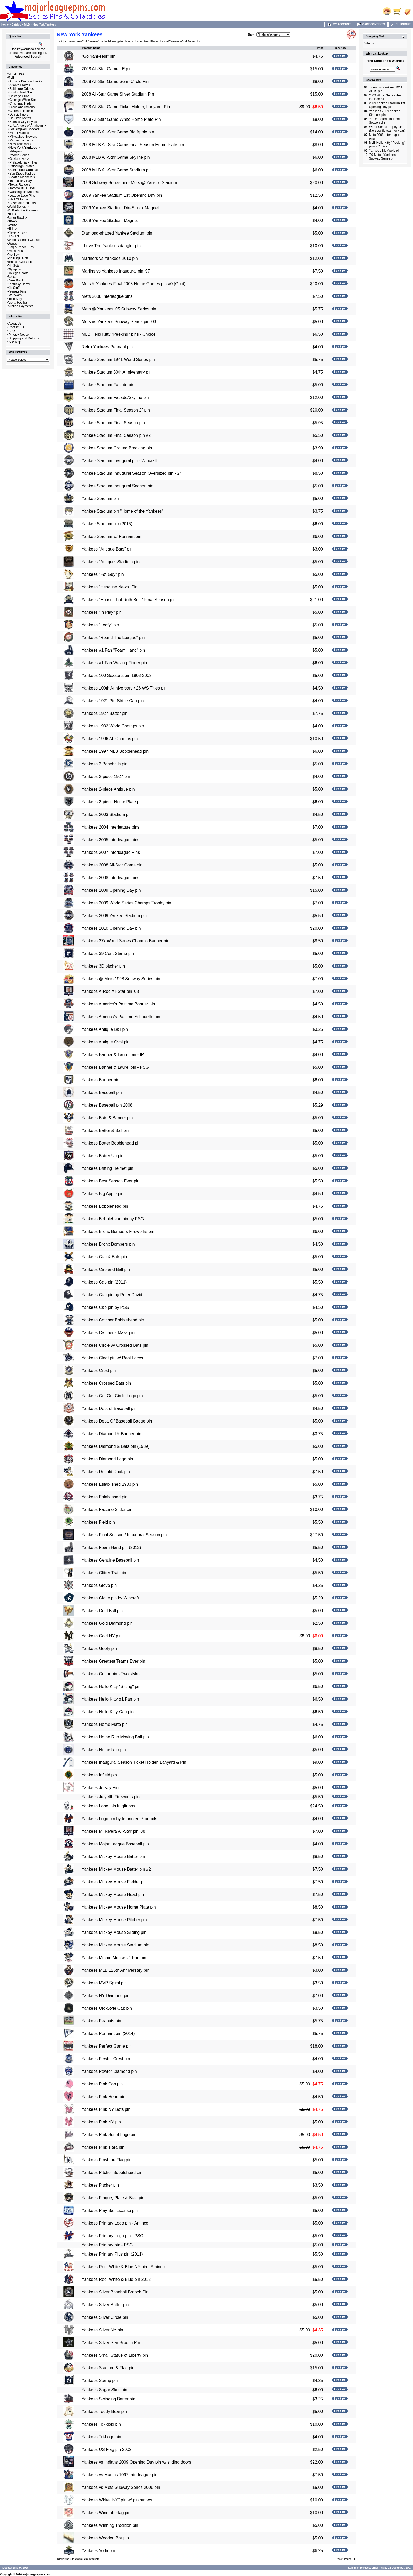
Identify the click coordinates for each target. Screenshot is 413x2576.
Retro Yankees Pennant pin (107, 347)
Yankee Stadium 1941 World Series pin (118, 359)
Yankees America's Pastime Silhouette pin (121, 1016)
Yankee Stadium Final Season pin (113, 422)
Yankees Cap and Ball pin (106, 1269)
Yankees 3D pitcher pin (103, 966)
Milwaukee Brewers (23, 136)
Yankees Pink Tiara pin (103, 2147)
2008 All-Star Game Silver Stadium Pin (118, 94)
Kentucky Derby (19, 284)
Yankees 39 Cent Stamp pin (108, 953)
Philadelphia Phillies (23, 162)
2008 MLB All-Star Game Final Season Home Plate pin (133, 144)
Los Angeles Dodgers (24, 129)
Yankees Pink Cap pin (102, 2084)
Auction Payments (20, 306)
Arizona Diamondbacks (25, 81)
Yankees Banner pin (100, 1080)
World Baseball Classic (24, 240)
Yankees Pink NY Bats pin (106, 2109)
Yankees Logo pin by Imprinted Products (119, 1818)
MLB (27, 24)
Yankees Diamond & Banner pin (111, 1433)
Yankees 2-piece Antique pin (108, 789)
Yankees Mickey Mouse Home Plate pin (119, 1907)
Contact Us (16, 327)
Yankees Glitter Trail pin (104, 1573)
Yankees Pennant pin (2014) (108, 2033)
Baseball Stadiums (22, 203)
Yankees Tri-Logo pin (101, 2437)
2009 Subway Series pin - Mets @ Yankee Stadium (129, 182)
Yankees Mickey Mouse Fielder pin (114, 1882)
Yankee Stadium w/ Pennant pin (111, 536)
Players (16, 151)
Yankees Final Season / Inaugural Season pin (124, 1535)
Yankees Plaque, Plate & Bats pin (113, 2198)
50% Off (13, 236)
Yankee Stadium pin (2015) (107, 524)
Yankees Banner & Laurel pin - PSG (115, 1067)
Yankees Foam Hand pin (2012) (111, 1547)
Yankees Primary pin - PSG (107, 2245)
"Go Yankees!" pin (98, 56)
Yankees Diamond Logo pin (107, 1459)
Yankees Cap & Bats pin (104, 1257)
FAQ (12, 331)
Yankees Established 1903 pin (110, 1484)
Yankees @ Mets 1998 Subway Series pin (121, 979)
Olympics (14, 269)
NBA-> (12, 221)
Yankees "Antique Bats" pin (107, 549)
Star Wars (15, 295)
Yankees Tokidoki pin (101, 2424)
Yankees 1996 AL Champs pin (110, 738)
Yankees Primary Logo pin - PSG (112, 2235)
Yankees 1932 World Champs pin (113, 726)
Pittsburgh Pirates (22, 166)
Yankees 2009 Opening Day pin (111, 890)
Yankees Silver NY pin (102, 2330)
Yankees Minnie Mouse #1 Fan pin (114, 1957)
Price (320, 48)
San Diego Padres (22, 173)
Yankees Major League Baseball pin (115, 1844)
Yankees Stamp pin (100, 2380)
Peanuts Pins (17, 291)
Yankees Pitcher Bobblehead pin (112, 2172)
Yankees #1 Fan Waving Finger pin (114, 663)
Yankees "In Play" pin (102, 612)
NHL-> (12, 229)
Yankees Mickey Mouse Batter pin (113, 1856)
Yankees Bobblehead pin (105, 1206)
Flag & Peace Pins (21, 247)
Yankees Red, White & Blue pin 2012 (116, 2279)
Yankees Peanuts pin (101, 2021)
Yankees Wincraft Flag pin (106, 2512)
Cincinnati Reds (20, 103)
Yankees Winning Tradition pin (110, 2525)
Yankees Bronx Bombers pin (108, 1244)
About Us (14, 323)
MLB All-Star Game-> (23, 210)
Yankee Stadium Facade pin (108, 385)
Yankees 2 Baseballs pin (104, 764)
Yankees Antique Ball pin (105, 1029)
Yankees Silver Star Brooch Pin (111, 2342)
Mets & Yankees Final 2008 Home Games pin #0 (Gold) (133, 283)
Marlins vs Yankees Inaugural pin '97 (116, 271)
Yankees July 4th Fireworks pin (111, 1797)
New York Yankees (44, 24)
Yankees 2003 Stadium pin (107, 814)
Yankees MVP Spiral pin (104, 1983)
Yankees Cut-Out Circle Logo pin (112, 1396)
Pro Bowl (14, 254)
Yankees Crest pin (99, 1370)
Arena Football (18, 302)
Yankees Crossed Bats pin (106, 1383)
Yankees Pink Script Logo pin (109, 2134)
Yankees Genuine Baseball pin (110, 1560)
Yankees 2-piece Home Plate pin (112, 802)
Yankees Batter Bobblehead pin (111, 1143)
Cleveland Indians (22, 107)
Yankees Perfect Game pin (107, 2046)
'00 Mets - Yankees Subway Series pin (382, 156)
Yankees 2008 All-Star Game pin (112, 865)
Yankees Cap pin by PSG (105, 1307)
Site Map (15, 342)
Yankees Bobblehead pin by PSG (113, 1219)
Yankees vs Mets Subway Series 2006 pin (121, 2487)
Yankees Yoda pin (98, 2550)
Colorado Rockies (22, 111)
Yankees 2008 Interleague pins (110, 877)
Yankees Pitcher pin (100, 2185)
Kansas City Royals (23, 122)
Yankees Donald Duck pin (106, 1471)
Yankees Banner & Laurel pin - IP (113, 1054)
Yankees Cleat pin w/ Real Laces (112, 1358)
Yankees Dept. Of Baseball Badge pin (117, 1421)
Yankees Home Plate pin (105, 1724)
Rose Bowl (15, 280)
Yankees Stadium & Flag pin (108, 2368)
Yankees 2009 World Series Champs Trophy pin (126, 903)
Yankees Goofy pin (99, 1648)
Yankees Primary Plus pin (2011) (112, 2254)
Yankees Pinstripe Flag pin (106, 2160)
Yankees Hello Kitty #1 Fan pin (110, 1699)
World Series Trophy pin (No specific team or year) (387, 128)
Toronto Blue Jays (22, 188)
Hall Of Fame (18, 199)
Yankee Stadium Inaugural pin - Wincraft (119, 460)
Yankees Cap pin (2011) (104, 1282)
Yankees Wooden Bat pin (105, 2538)
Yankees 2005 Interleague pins (110, 840)
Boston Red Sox (20, 92)
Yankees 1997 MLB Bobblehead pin (115, 751)
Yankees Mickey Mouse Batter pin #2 (116, 1869)
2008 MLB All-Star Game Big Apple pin (118, 132)
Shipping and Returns (24, 338)
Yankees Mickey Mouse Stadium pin (115, 1945)
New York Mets (20, 144)
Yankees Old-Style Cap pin (107, 2008)
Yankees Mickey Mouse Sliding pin (114, 1932)
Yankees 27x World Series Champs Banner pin (125, 941)
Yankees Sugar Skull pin (104, 2389)
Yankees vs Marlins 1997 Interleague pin (120, 2475)
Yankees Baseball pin (102, 1092)
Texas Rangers (20, 184)
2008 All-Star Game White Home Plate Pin (121, 119)
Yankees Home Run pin (104, 1749)
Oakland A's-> (19, 159)
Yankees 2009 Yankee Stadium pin (114, 915)
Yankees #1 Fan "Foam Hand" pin (113, 650)
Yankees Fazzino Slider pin (107, 1509)
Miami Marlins (19, 133)
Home (5, 24)
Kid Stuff (13, 288)
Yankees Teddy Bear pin (104, 2411)
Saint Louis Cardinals (24, 170)
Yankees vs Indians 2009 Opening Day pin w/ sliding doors (136, 2462)
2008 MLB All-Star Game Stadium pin (117, 170)
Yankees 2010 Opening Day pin (111, 928)
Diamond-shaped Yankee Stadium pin (117, 233)
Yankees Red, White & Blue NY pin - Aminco (123, 2267)
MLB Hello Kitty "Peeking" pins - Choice (119, 334)
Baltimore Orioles (21, 89)
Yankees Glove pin (99, 1585)
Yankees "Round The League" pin (113, 637)
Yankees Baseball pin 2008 (107, 1105)
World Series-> (18, 207)
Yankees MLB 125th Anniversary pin (115, 1970)
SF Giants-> (16, 74)
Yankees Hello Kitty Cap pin (108, 1712)
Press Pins (15, 251)
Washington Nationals (24, 192)
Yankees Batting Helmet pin (107, 1168)
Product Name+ (92, 48)
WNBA (12, 225)
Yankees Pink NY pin (101, 2122)
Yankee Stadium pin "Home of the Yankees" (122, 511)
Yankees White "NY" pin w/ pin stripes (117, 2500)
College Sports (18, 273)
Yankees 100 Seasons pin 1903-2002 (117, 675)
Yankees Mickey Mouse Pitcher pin (114, 1920)
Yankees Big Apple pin (103, 1193)
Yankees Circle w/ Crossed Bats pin (115, 1345)
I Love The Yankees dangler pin (111, 246)
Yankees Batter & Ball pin (105, 1130)
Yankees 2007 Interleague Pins (111, 852)
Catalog (16, 24)
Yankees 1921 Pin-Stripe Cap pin (113, 701)
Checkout (400, 24)
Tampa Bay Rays (21, 181)
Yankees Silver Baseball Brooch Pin (115, 2292)
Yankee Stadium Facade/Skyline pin (115, 397)
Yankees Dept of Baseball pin (109, 1408)
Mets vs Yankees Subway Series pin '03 (119, 321)
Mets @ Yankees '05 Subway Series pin (119, 309)
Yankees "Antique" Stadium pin (111, 561)
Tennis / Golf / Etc (20, 262)
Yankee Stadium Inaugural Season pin (117, 486)
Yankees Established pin (104, 1497)
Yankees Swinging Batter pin (108, 2399)
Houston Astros (20, 118)
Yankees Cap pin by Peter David (112, 1294)
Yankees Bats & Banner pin (107, 1118)
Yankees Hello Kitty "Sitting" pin (111, 1686)
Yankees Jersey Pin (100, 1787)
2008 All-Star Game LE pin (106, 69)
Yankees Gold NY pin (102, 1636)
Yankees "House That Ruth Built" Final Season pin (129, 599)
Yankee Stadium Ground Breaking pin (117, 448)
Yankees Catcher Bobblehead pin (113, 1320)
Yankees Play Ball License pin (110, 2210)
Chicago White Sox (22, 100)
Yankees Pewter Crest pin (106, 2059)
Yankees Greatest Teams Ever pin (113, 1661)
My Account (339, 24)
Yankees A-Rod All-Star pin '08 (110, 991)
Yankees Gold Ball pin (102, 1610)
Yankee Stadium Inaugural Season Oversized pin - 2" (131, 473)
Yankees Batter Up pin (103, 1155)
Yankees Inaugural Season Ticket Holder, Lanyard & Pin (134, 1762)
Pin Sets (13, 265)
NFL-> (12, 214)
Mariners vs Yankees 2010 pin (110, 258)
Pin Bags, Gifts (18, 258)
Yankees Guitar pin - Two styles (111, 1674)
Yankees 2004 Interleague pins (110, 827)
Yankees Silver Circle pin (105, 2317)
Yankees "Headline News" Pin (109, 587)
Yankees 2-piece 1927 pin (106, 776)
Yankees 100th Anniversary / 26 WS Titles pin (124, 688)
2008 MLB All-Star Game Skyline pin (116, 157)
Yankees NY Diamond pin (106, 1995)
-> (12, 78)
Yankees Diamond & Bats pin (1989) (116, 1446)
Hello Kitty (15, 299)
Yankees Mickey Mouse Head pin (113, 1894)
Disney (12, 243)
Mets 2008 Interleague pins (107, 296)
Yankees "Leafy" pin (100, 625)
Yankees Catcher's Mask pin (108, 1332)
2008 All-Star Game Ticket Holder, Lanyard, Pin (126, 107)
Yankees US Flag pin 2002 (106, 2449)
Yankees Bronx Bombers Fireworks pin (118, 1231)
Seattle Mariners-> (22, 177)
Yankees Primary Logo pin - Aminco (115, 2223)
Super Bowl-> (17, 218)
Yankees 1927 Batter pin (104, 713)
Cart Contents (371, 24)
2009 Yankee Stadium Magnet (110, 220)
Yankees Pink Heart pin (103, 2096)
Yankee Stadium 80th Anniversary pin (117, 372)
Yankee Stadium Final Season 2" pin (116, 410)
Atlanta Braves (19, 85)
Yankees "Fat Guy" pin (103, 574)
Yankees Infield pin (99, 1775)
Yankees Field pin (98, 1522)
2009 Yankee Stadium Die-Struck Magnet (120, 208)
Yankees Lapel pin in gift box (108, 1806)
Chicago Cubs (19, 96)
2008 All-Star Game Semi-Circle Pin (115, 81)
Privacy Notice (19, 334)
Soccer (12, 277)
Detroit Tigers (18, 114)
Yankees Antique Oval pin (106, 1042)
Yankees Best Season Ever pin (110, 1181)
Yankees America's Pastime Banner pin (118, 1004)
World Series (20, 155)
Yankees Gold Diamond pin (107, 1623)
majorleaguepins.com (36, 2574)
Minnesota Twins (21, 140)
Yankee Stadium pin (100, 498)
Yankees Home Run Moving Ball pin (115, 1737)
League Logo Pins (22, 195)
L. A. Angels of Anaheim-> (27, 125)
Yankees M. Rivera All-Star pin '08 (113, 1831)
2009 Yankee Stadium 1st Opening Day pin (122, 195)
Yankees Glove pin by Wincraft (110, 1598)
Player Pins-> (17, 232)
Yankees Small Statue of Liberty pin (115, 2355)
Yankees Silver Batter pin (105, 2304)
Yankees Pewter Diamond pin (109, 2071)
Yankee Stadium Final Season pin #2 (116, 435)
